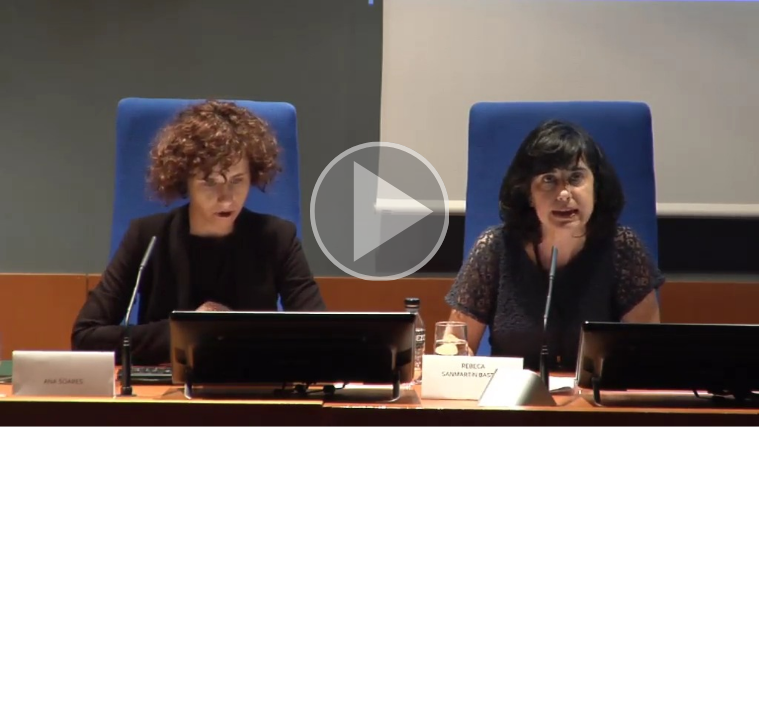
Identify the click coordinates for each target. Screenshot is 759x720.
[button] (379, 213)
